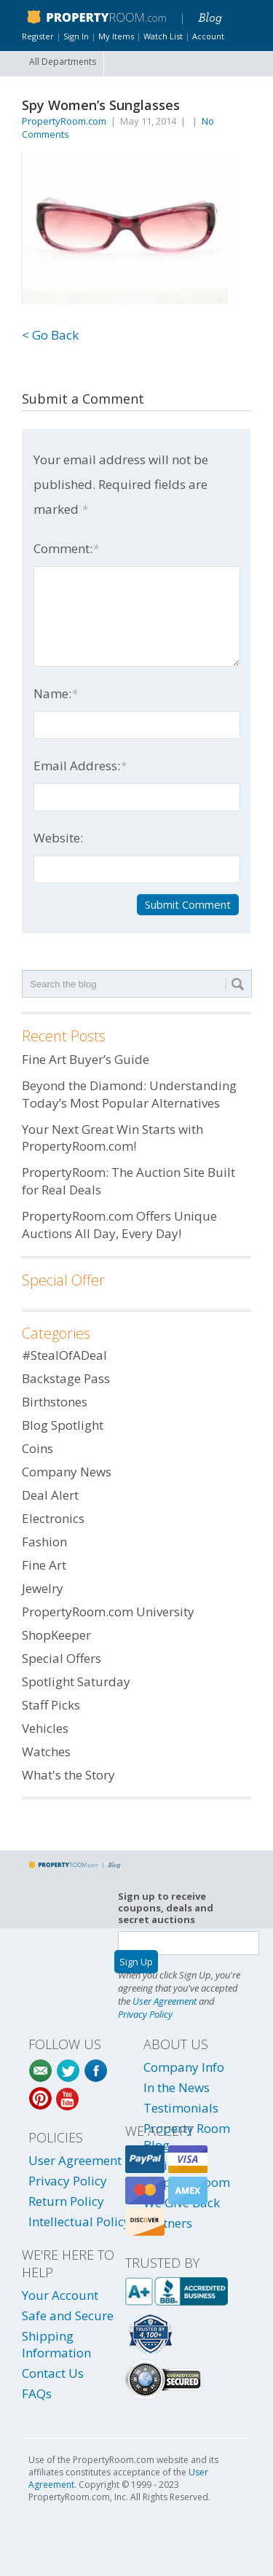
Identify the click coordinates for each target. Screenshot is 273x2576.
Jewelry (42, 1588)
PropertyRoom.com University (108, 1611)
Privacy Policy (145, 2014)
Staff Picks (51, 1704)
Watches (46, 1751)
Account (208, 36)
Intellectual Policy (79, 2221)
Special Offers (61, 1658)
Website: (58, 837)
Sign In (76, 36)
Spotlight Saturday (76, 1681)
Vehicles (45, 1728)
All (62, 61)
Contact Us (53, 2373)
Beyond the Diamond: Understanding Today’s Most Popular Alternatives (129, 1094)
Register (38, 36)
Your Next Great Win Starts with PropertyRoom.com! (112, 1138)
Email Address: (80, 765)
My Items (116, 36)
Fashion (44, 1541)
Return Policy (66, 2201)
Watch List (163, 36)
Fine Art (44, 1565)
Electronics (53, 1518)
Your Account (60, 2295)
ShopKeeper (56, 1634)
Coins (37, 1448)
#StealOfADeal (64, 1355)
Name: (55, 693)
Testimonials (180, 2107)
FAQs (37, 2393)
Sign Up (136, 1961)
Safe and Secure (68, 2315)
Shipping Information (56, 2344)
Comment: (66, 548)
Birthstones (54, 1401)
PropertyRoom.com (64, 121)
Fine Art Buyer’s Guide (85, 1059)
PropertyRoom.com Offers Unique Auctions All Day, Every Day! (119, 1224)
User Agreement (164, 2001)
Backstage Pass (66, 1378)
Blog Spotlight (62, 1425)
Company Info (183, 2067)
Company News (66, 1471)
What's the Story (68, 1774)
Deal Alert (50, 1495)
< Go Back (50, 334)
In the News (176, 2087)
